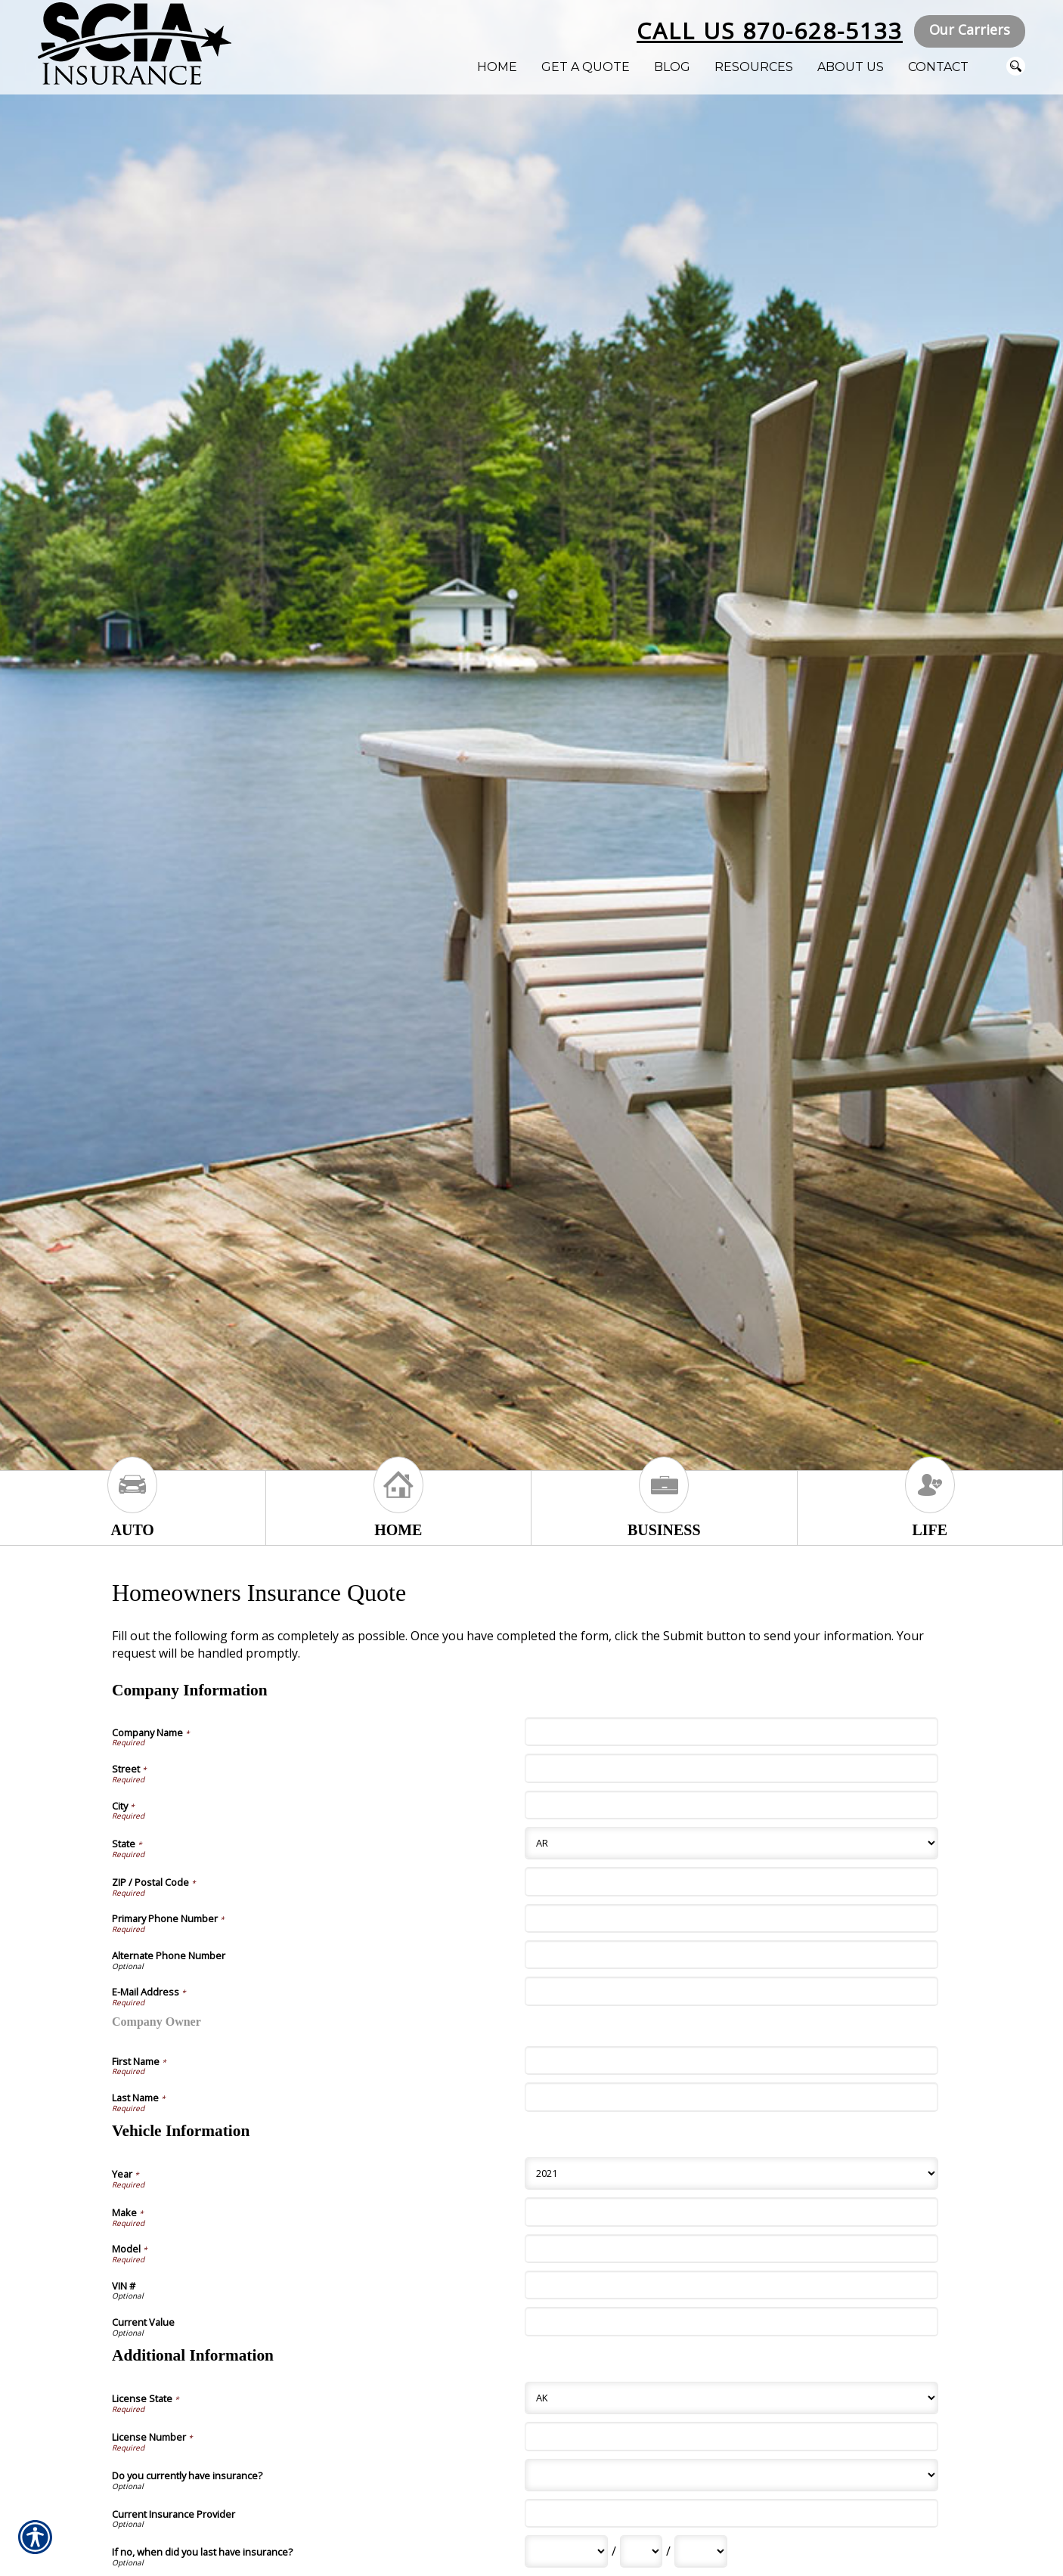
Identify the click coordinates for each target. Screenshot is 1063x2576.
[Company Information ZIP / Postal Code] (731, 1881)
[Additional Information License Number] (731, 2436)
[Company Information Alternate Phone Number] (731, 1954)
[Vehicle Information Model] (731, 2248)
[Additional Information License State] (731, 2398)
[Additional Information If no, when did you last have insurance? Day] (641, 2551)
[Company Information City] (731, 1805)
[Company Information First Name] (731, 2060)
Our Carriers (969, 29)
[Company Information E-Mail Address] (731, 1991)
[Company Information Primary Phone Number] (731, 1918)
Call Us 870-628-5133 (770, 30)
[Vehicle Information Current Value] (731, 2321)
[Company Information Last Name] (731, 2096)
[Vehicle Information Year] (731, 2173)
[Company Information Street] (731, 1768)
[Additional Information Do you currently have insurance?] (731, 2475)
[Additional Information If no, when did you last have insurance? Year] (700, 2551)
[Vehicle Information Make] (731, 2211)
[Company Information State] (731, 1843)
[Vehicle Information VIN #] (731, 2285)
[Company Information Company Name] (731, 1731)
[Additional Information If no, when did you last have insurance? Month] (566, 2551)
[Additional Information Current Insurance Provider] (731, 2513)
